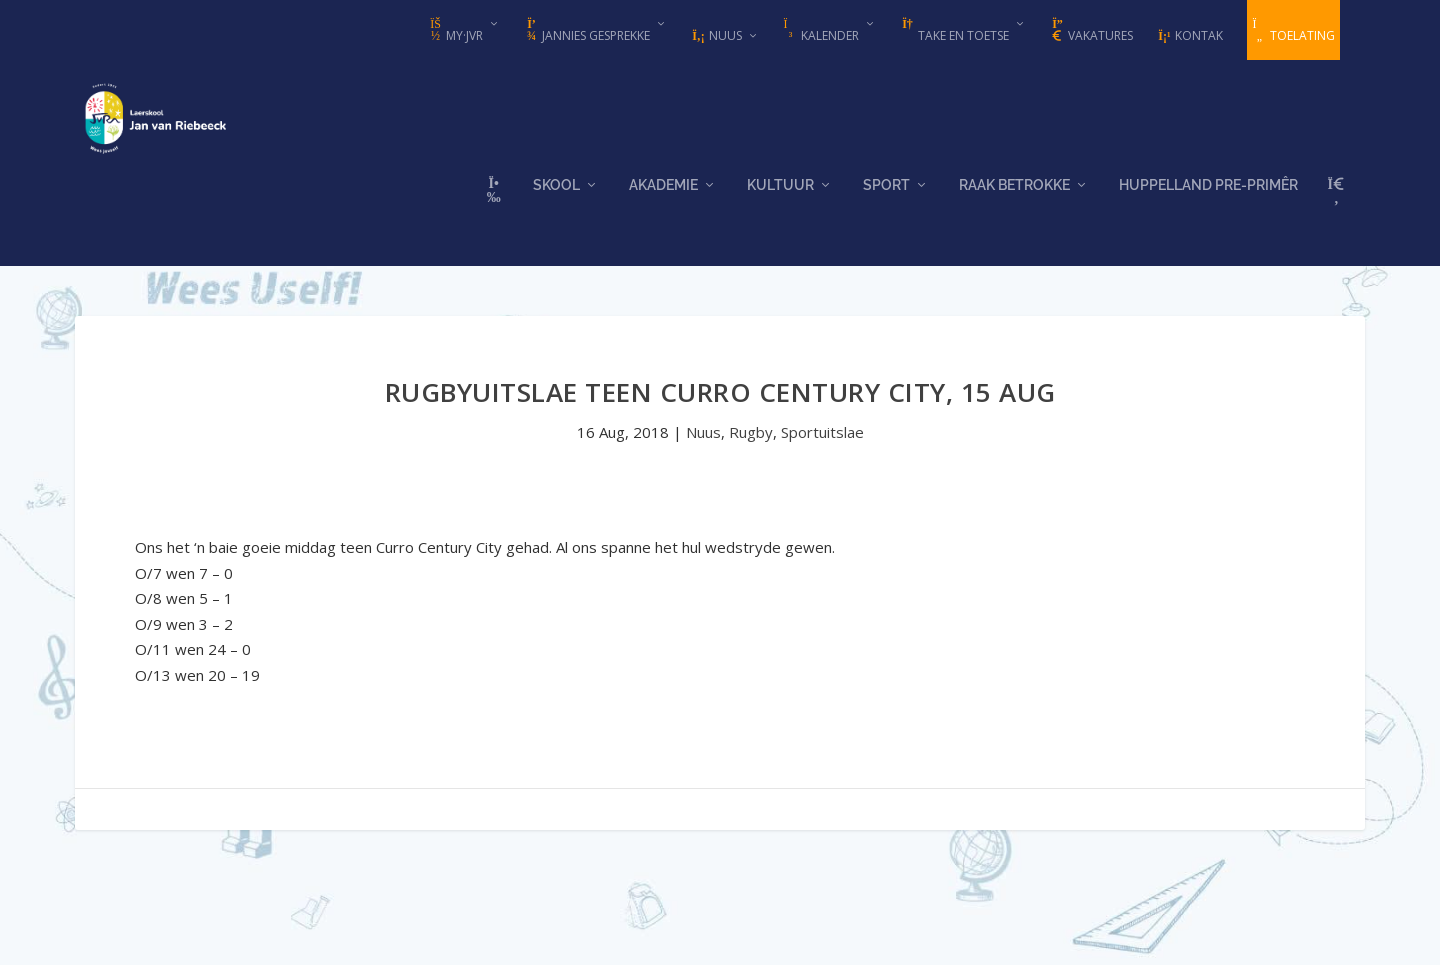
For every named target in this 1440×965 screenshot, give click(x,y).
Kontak (1190, 35)
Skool (556, 202)
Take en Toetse (954, 31)
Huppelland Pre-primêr (1208, 202)
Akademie (663, 202)
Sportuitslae (822, 439)
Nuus (716, 35)
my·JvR (455, 31)
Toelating (1293, 31)
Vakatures (1091, 31)
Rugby (751, 439)
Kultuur (780, 202)
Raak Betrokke (1014, 202)
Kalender (821, 31)
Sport (886, 202)
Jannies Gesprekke (587, 31)
